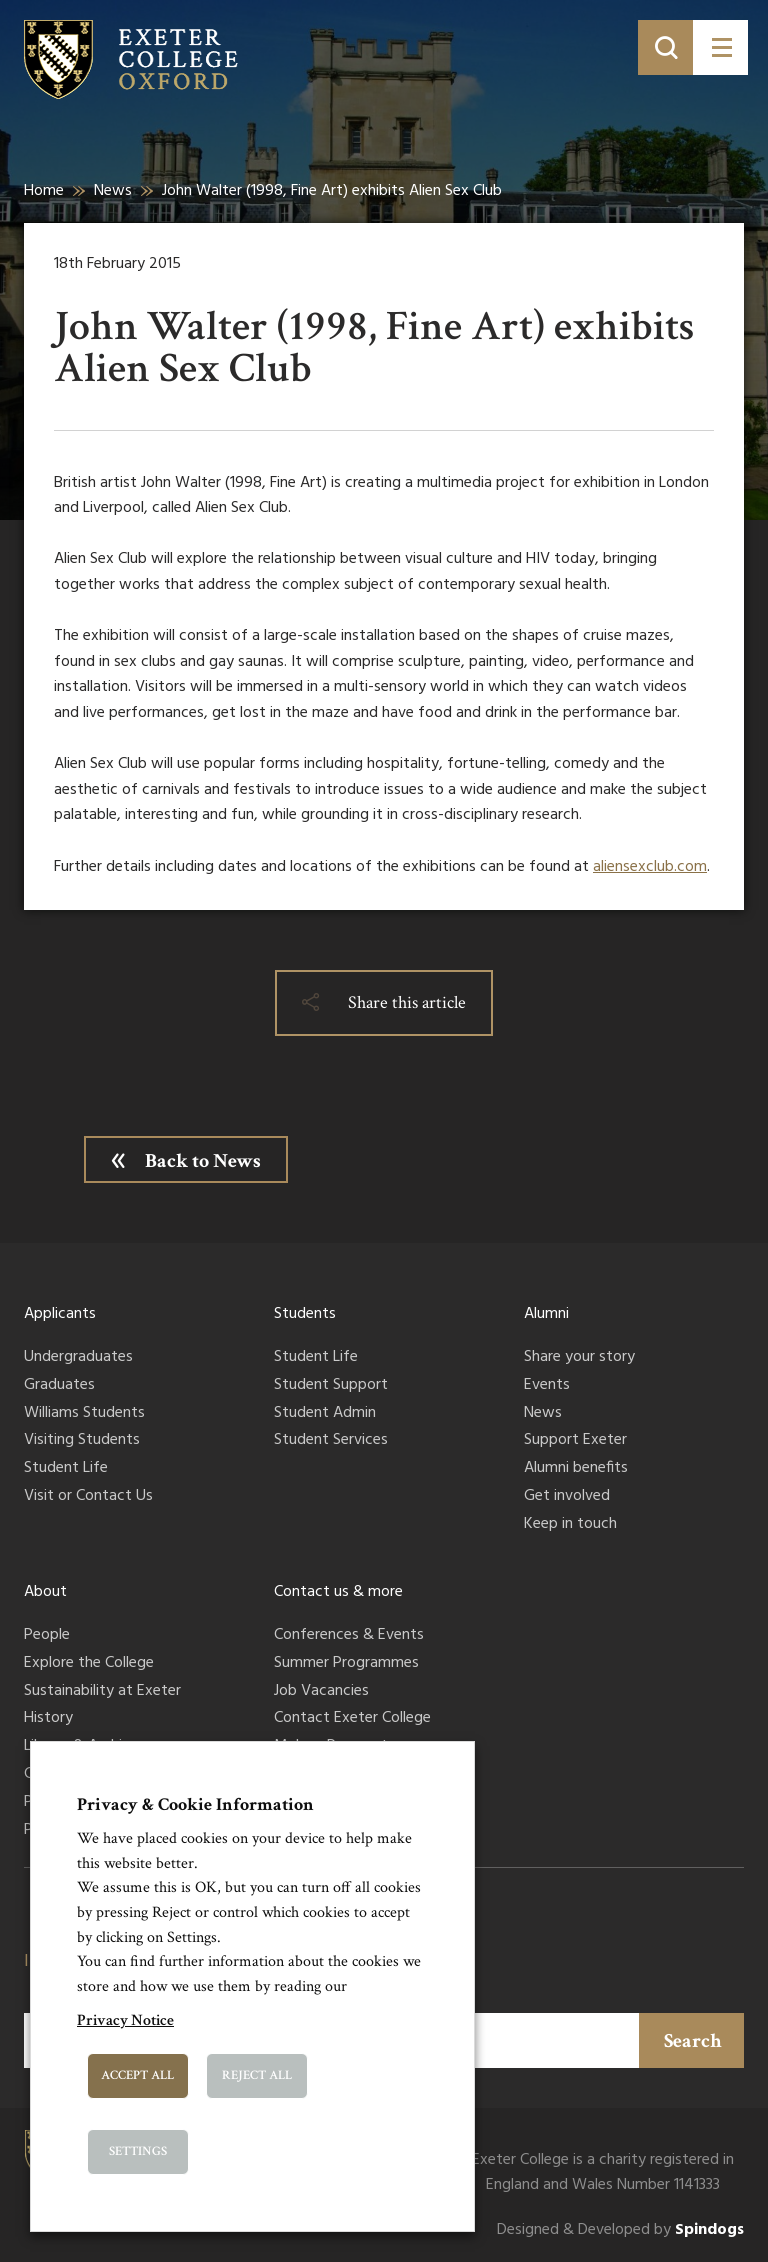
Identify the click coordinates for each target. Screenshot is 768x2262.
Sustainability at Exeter (102, 1692)
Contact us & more (338, 1592)
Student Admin (325, 1414)
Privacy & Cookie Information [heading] (195, 1804)
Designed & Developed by (620, 2230)
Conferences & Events (349, 1636)
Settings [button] (138, 2151)
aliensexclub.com (650, 867)
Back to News (203, 1161)
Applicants (60, 1314)
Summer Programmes (346, 1664)
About (45, 1592)
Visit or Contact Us (88, 1497)
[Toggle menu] (720, 47)
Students (305, 1314)
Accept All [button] (137, 2075)
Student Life (66, 1469)
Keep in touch (570, 1525)
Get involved (567, 1497)
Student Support (331, 1386)
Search (693, 2041)
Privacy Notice (125, 2020)
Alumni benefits (576, 1469)
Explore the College (89, 1664)
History (48, 1719)
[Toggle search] (665, 47)
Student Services (331, 1441)
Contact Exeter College (352, 1719)
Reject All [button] (257, 2075)
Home (44, 191)
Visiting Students (82, 1441)
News (113, 191)
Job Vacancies (321, 1692)
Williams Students (84, 1414)
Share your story (579, 1358)
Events (547, 1386)
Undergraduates (78, 1358)
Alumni (546, 1314)
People (47, 1636)
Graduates (59, 1386)
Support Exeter (575, 1441)
